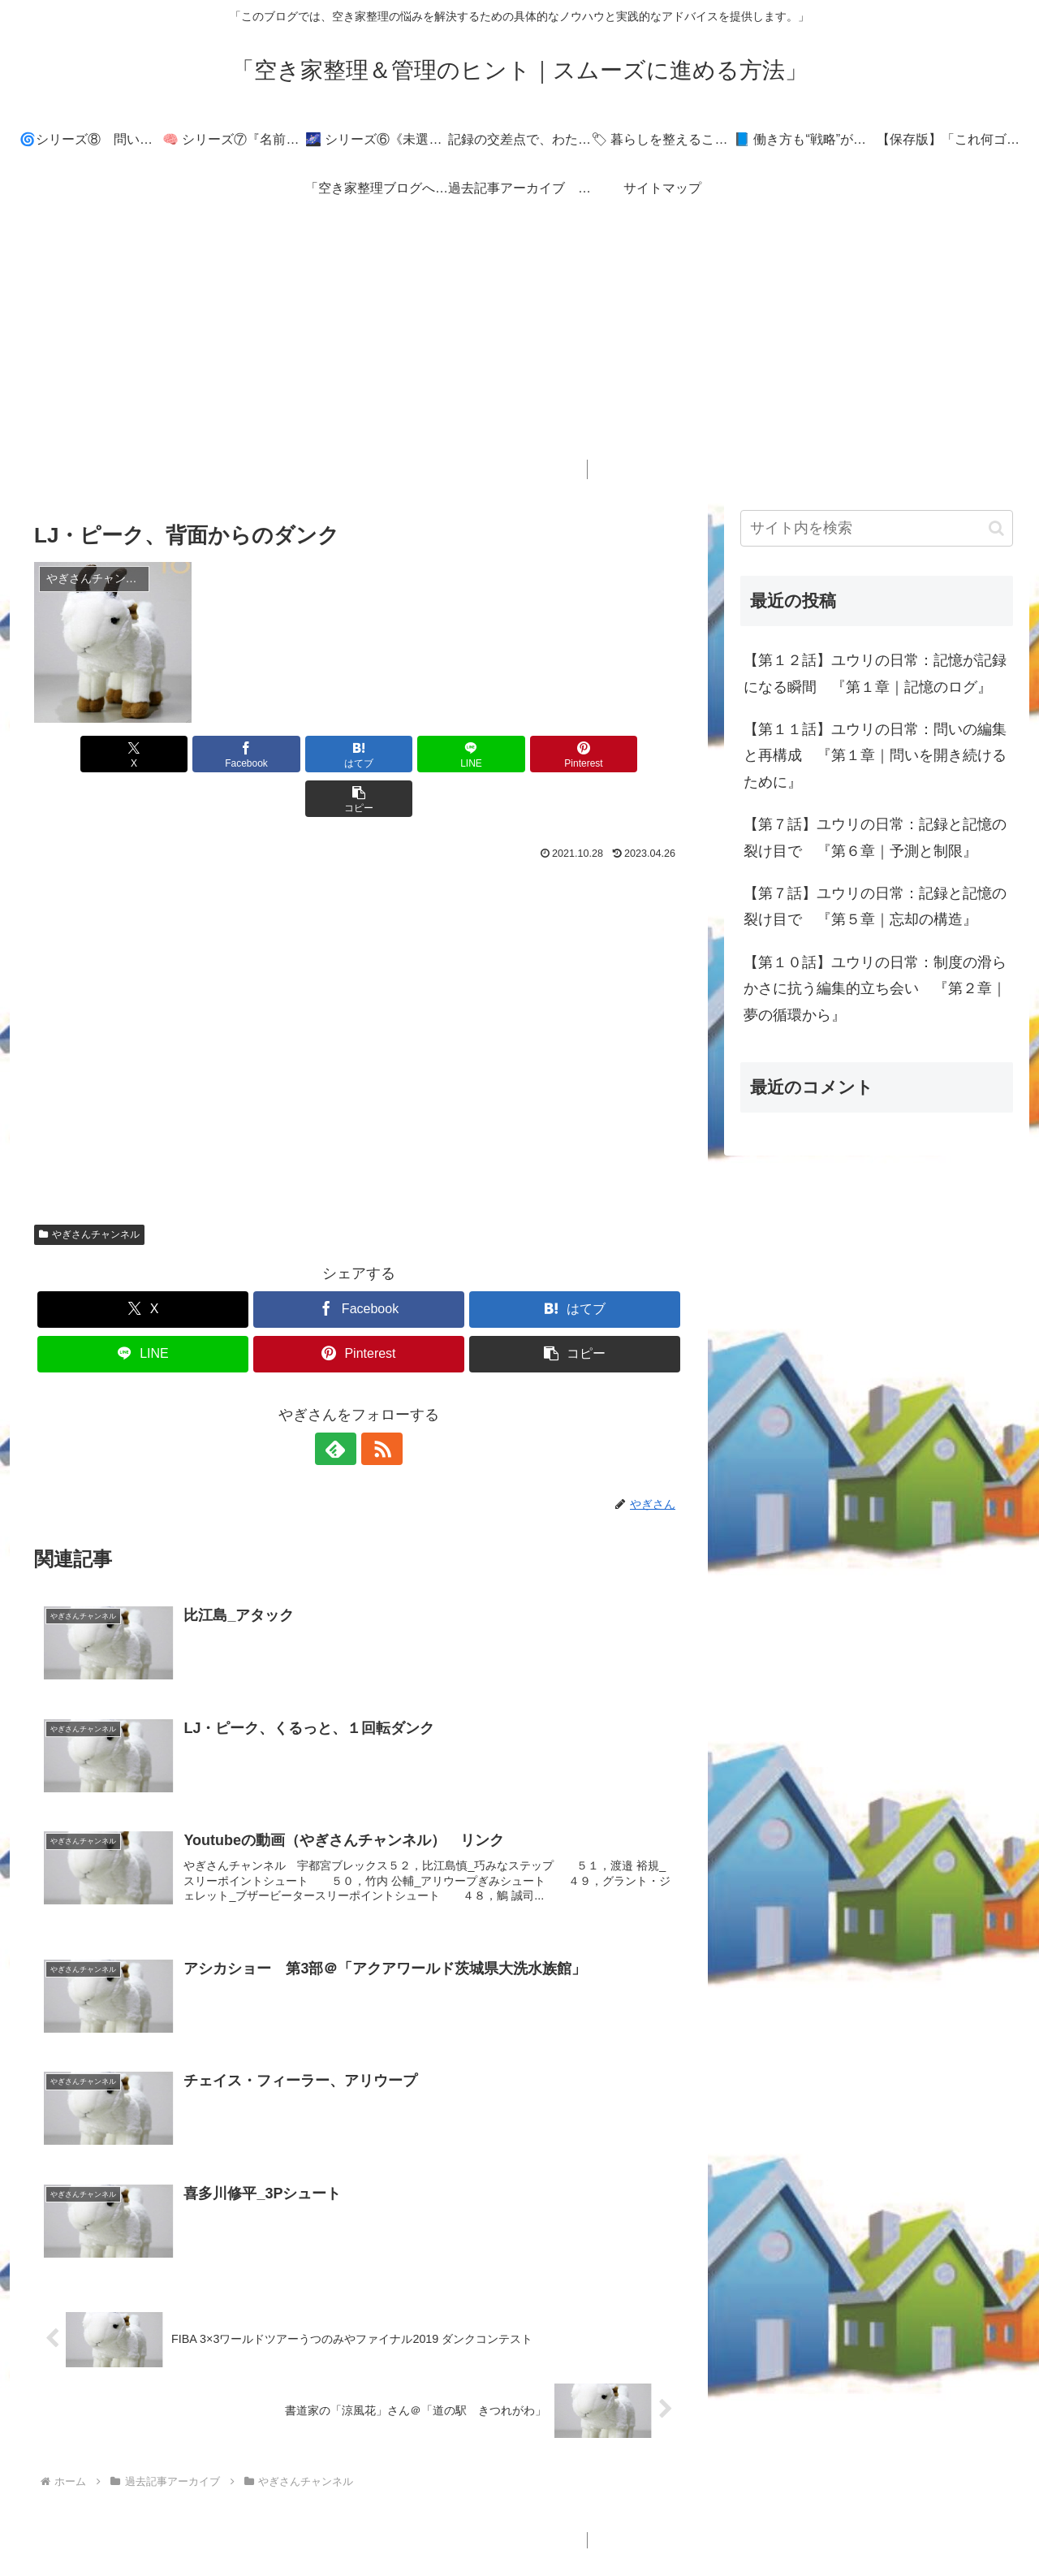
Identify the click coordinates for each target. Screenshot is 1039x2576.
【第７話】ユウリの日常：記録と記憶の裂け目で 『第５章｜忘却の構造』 (875, 906)
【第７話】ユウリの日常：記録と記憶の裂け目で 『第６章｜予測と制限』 (875, 837)
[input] (876, 528)
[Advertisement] (519, 346)
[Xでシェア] (86, 754)
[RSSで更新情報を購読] (377, 1404)
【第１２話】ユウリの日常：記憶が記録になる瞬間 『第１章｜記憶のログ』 (875, 673)
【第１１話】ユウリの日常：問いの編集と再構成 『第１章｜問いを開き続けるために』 (875, 755)
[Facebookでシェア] (195, 754)
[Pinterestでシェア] (523, 754)
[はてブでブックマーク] (304, 754)
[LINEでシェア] (413, 754)
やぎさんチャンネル (89, 1189)
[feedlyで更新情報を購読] (340, 1404)
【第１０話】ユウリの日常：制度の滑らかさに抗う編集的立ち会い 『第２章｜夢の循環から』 (875, 988)
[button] (631, 754)
